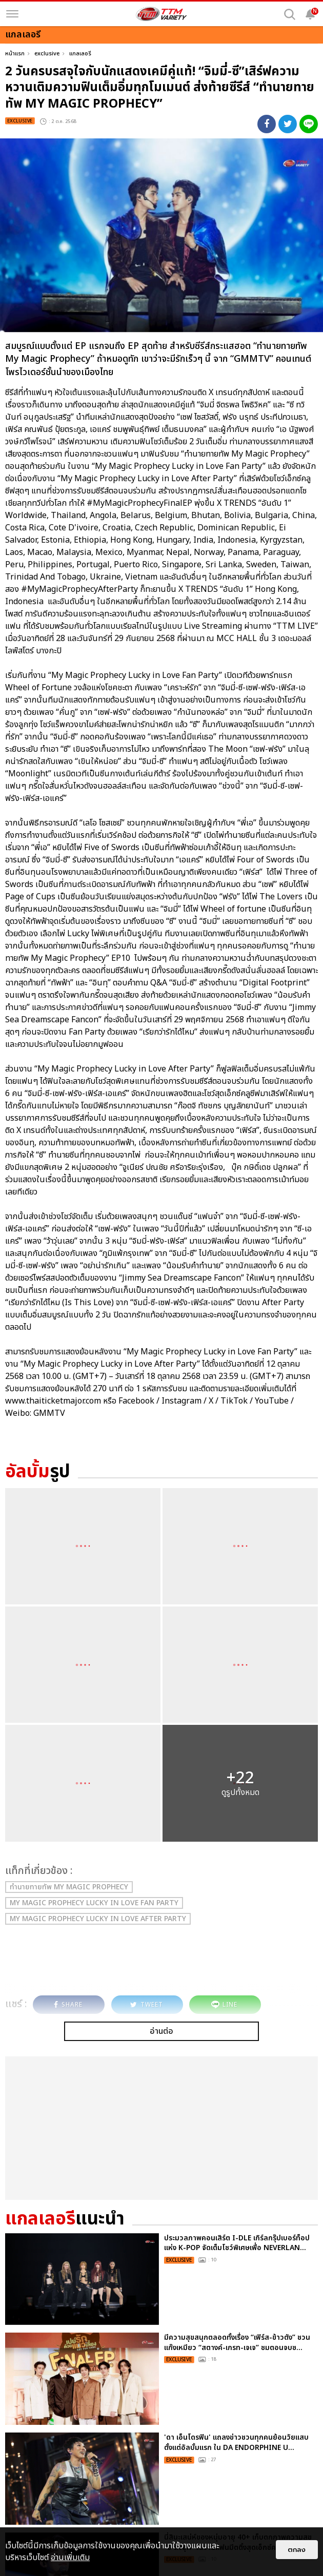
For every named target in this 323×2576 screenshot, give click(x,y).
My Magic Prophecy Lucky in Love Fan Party (94, 1903)
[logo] (161, 14)
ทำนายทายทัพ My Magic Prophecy (69, 1887)
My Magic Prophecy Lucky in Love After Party (98, 1918)
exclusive (46, 53)
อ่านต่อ (161, 2031)
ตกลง (297, 2549)
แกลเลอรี (80, 53)
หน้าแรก (15, 53)
